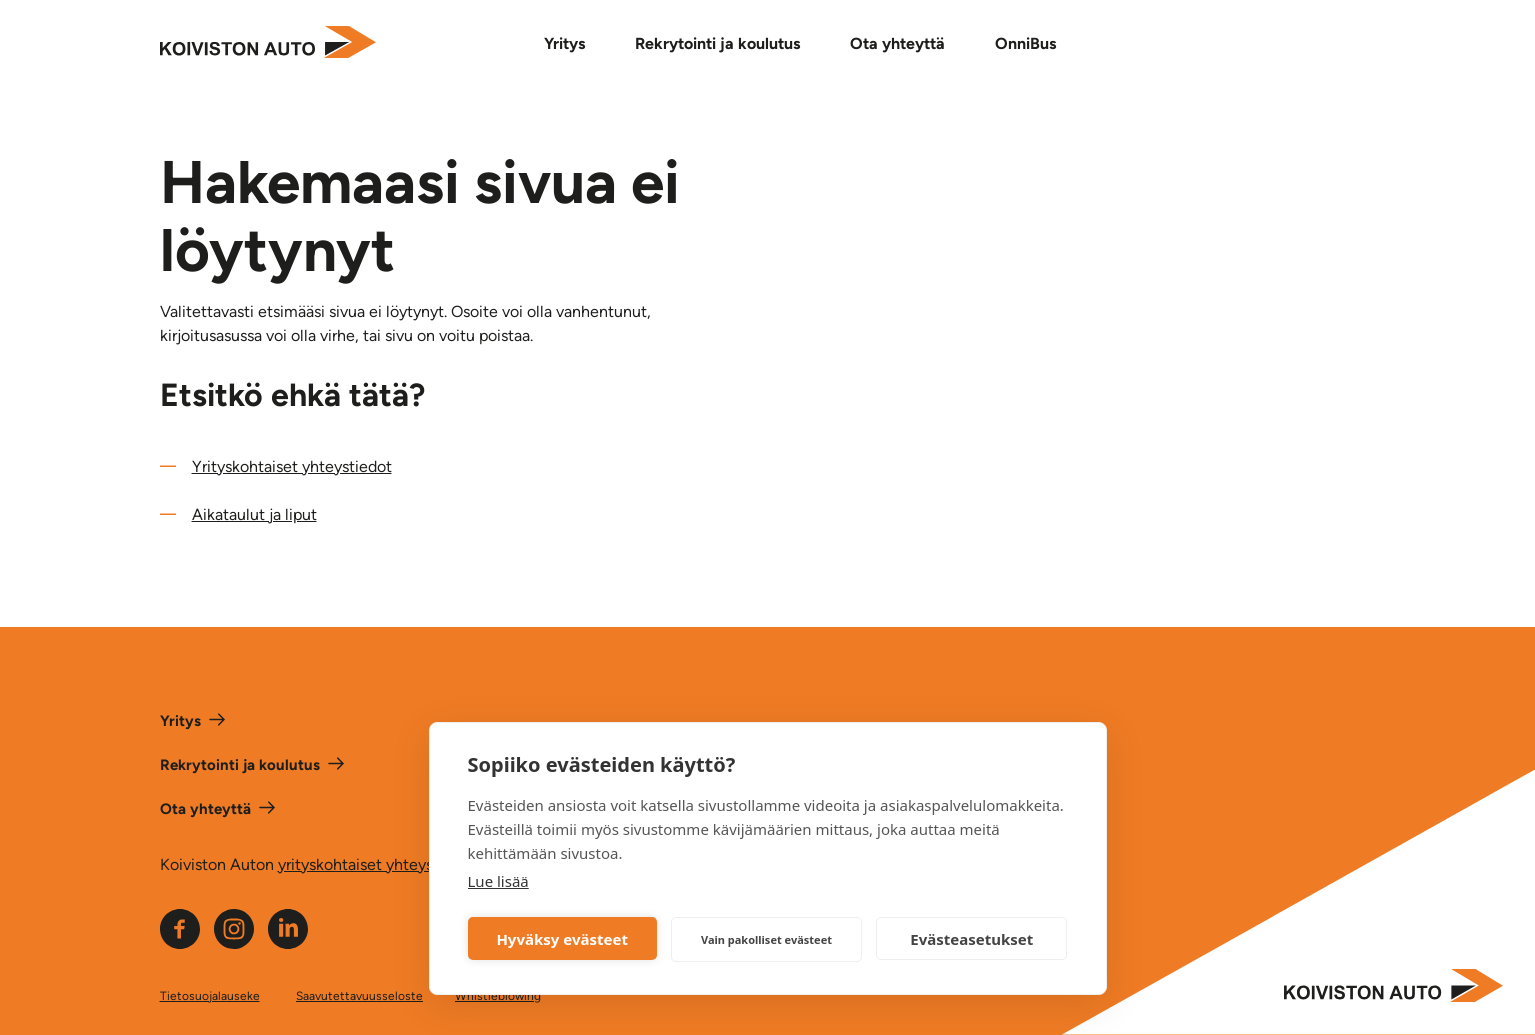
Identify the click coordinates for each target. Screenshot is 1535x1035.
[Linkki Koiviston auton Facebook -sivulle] (180, 943)
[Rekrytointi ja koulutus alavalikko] (726, 44)
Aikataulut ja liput (254, 514)
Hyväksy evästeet (562, 939)
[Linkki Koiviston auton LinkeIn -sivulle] (288, 943)
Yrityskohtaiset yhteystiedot (292, 466)
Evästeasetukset (971, 939)
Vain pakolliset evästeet (766, 939)
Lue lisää (498, 881)
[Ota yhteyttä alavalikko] (906, 44)
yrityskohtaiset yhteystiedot (377, 864)
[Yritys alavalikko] (573, 44)
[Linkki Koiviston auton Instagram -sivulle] (234, 943)
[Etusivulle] (268, 44)
